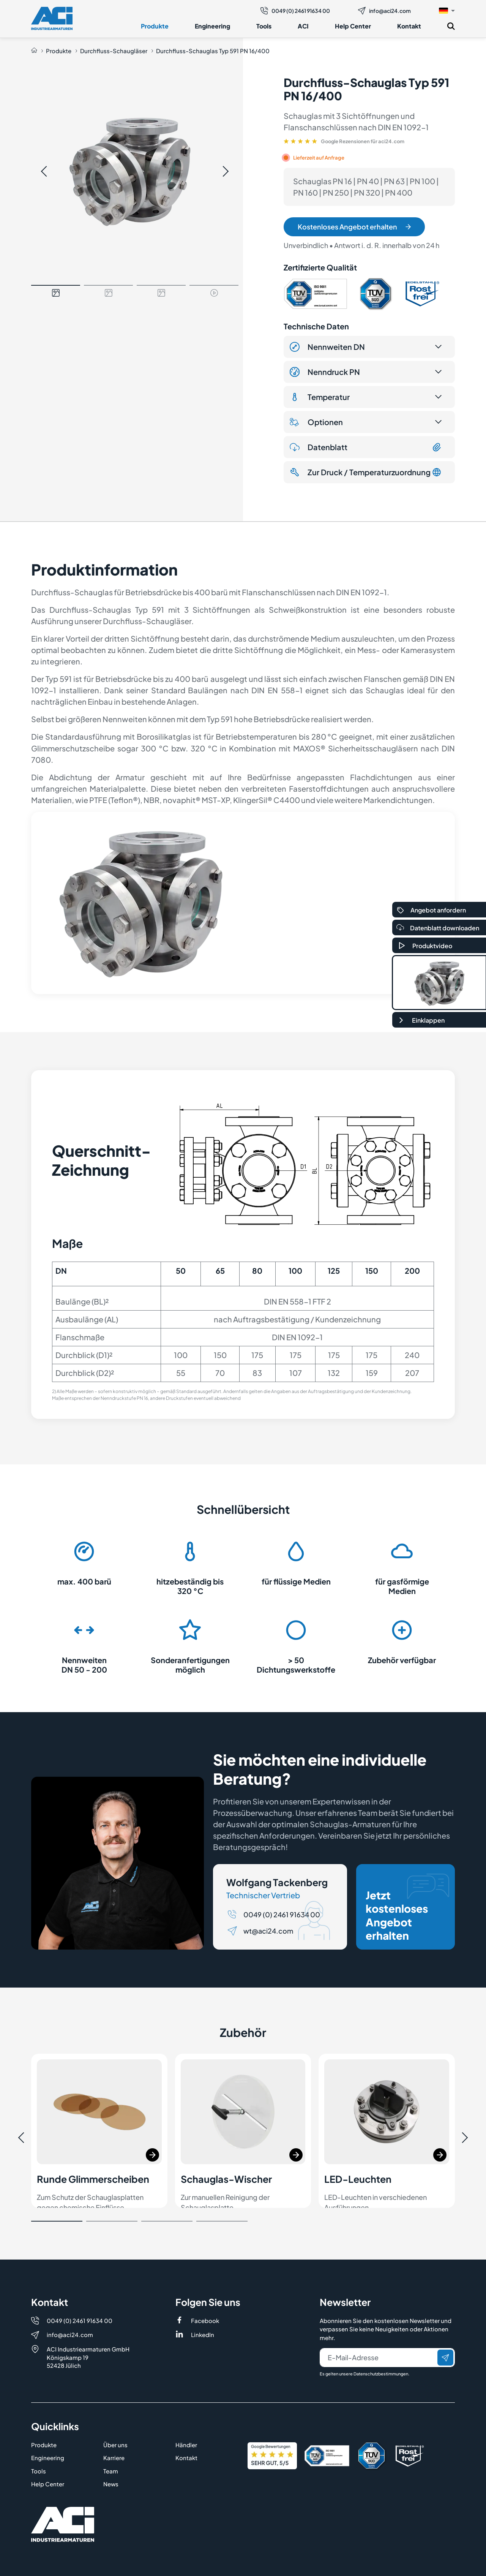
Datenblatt (366, 447)
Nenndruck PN (325, 372)
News (110, 2457)
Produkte (155, 26)
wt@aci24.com (268, 1930)
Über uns (115, 2418)
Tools (263, 26)
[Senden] (445, 2331)
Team (110, 2444)
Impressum (46, 2564)
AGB (181, 2564)
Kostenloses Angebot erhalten (354, 226)
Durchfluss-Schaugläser (113, 50)
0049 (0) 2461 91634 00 (295, 10)
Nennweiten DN (327, 347)
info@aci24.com (384, 10)
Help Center (353, 26)
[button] (447, 10)
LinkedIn (202, 2308)
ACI (303, 26)
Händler (186, 2418)
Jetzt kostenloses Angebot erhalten (407, 1908)
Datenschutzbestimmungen (380, 2347)
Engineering (212, 26)
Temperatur (320, 397)
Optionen (316, 422)
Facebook (205, 2294)
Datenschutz (120, 2564)
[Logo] (52, 18)
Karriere (114, 2431)
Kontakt (409, 26)
